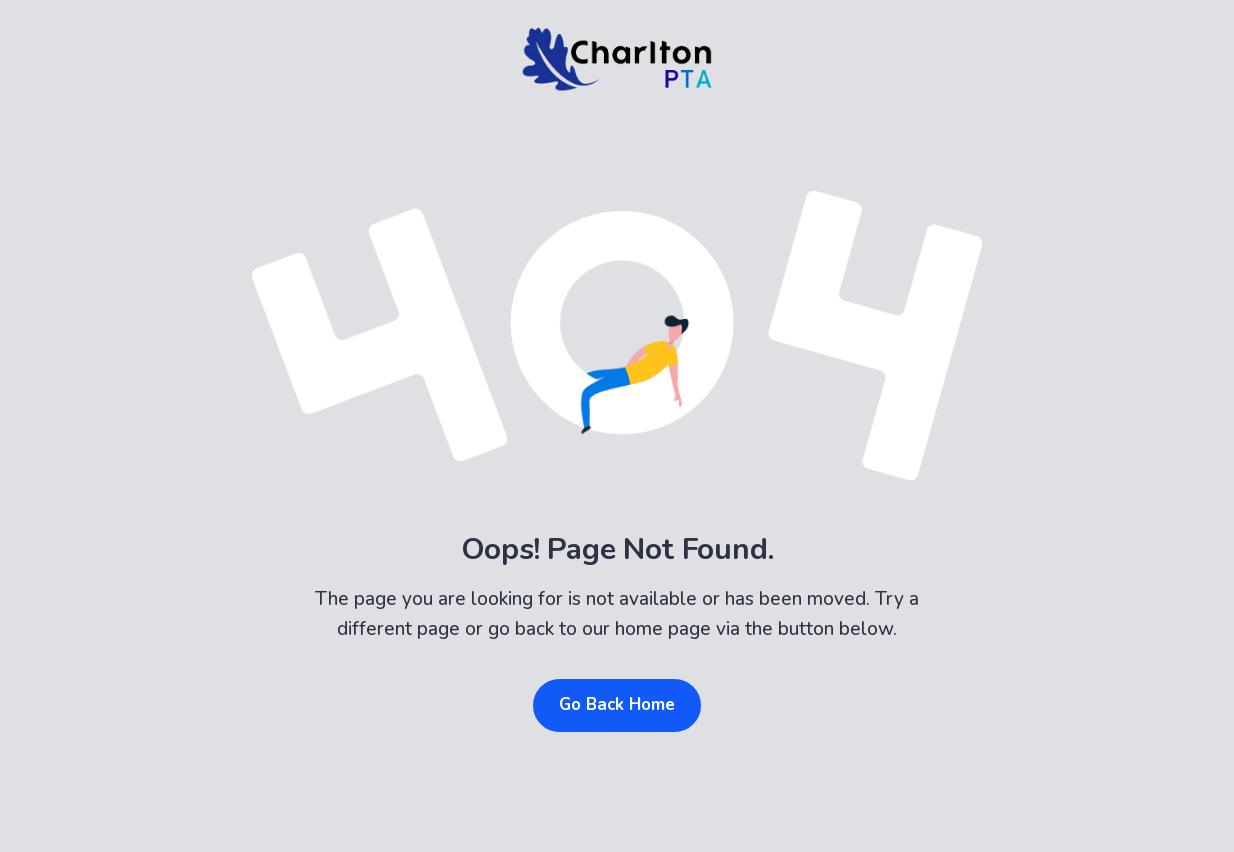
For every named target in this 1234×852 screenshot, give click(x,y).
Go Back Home (617, 704)
